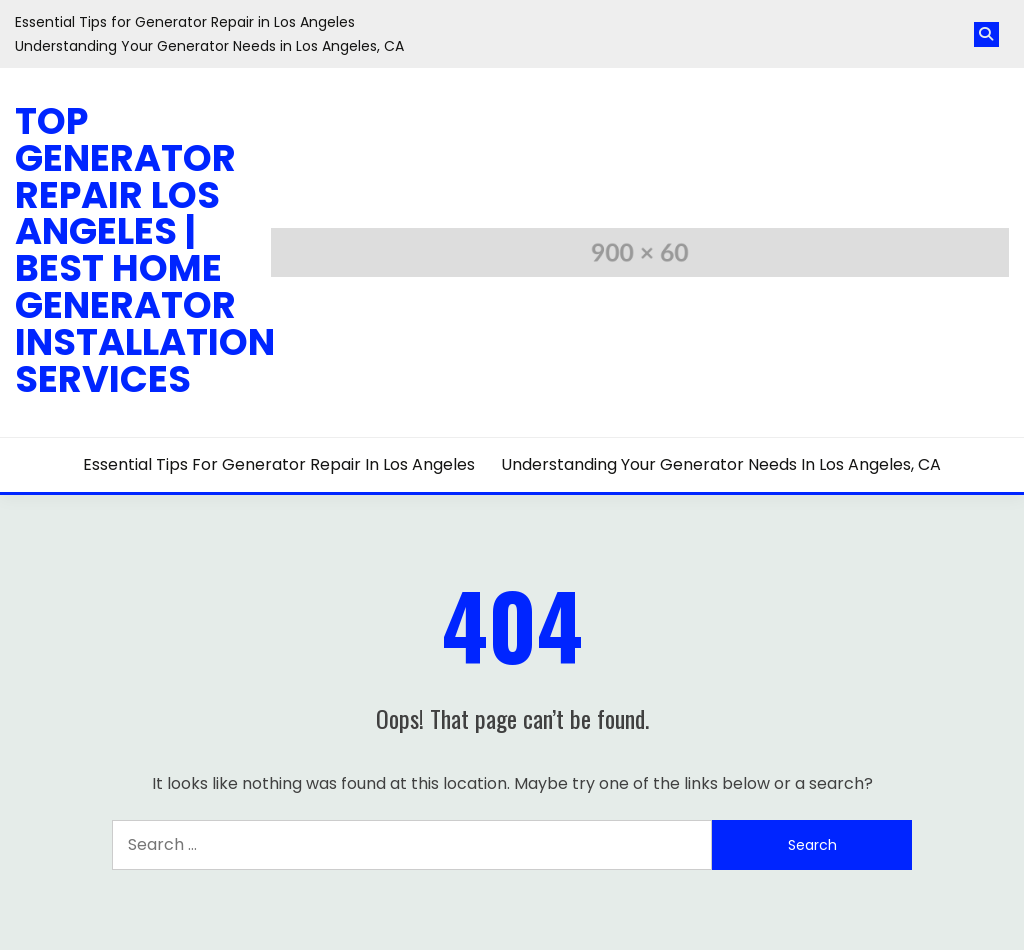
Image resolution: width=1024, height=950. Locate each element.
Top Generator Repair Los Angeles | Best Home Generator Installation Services (145, 250)
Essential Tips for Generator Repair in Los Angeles (185, 22)
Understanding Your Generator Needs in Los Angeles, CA (209, 46)
